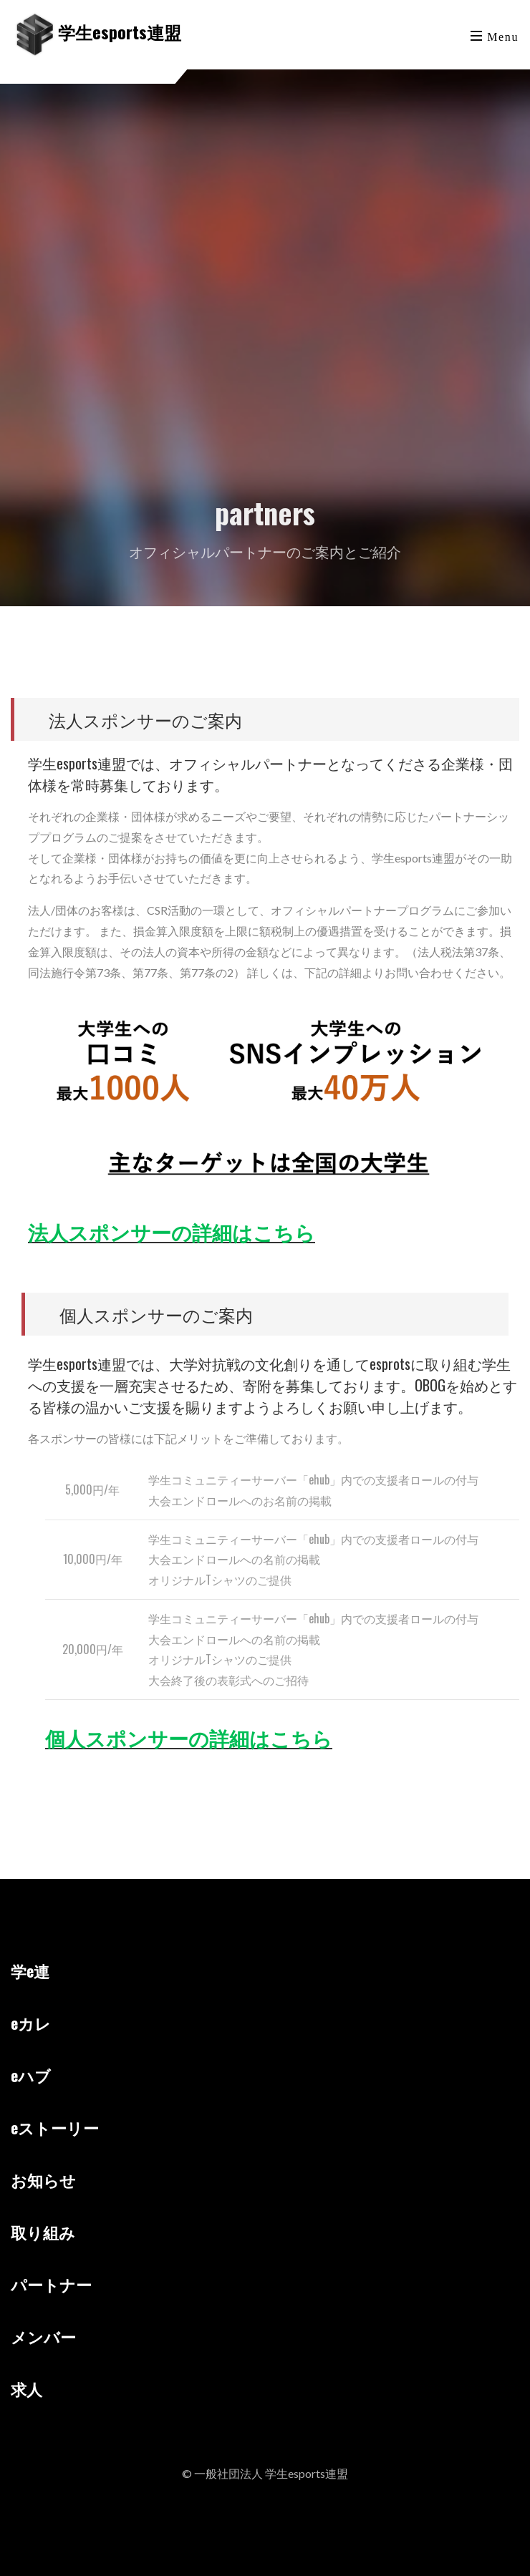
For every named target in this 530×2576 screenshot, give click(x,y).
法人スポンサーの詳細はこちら (171, 1231)
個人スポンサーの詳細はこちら (188, 1737)
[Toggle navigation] (496, 35)
